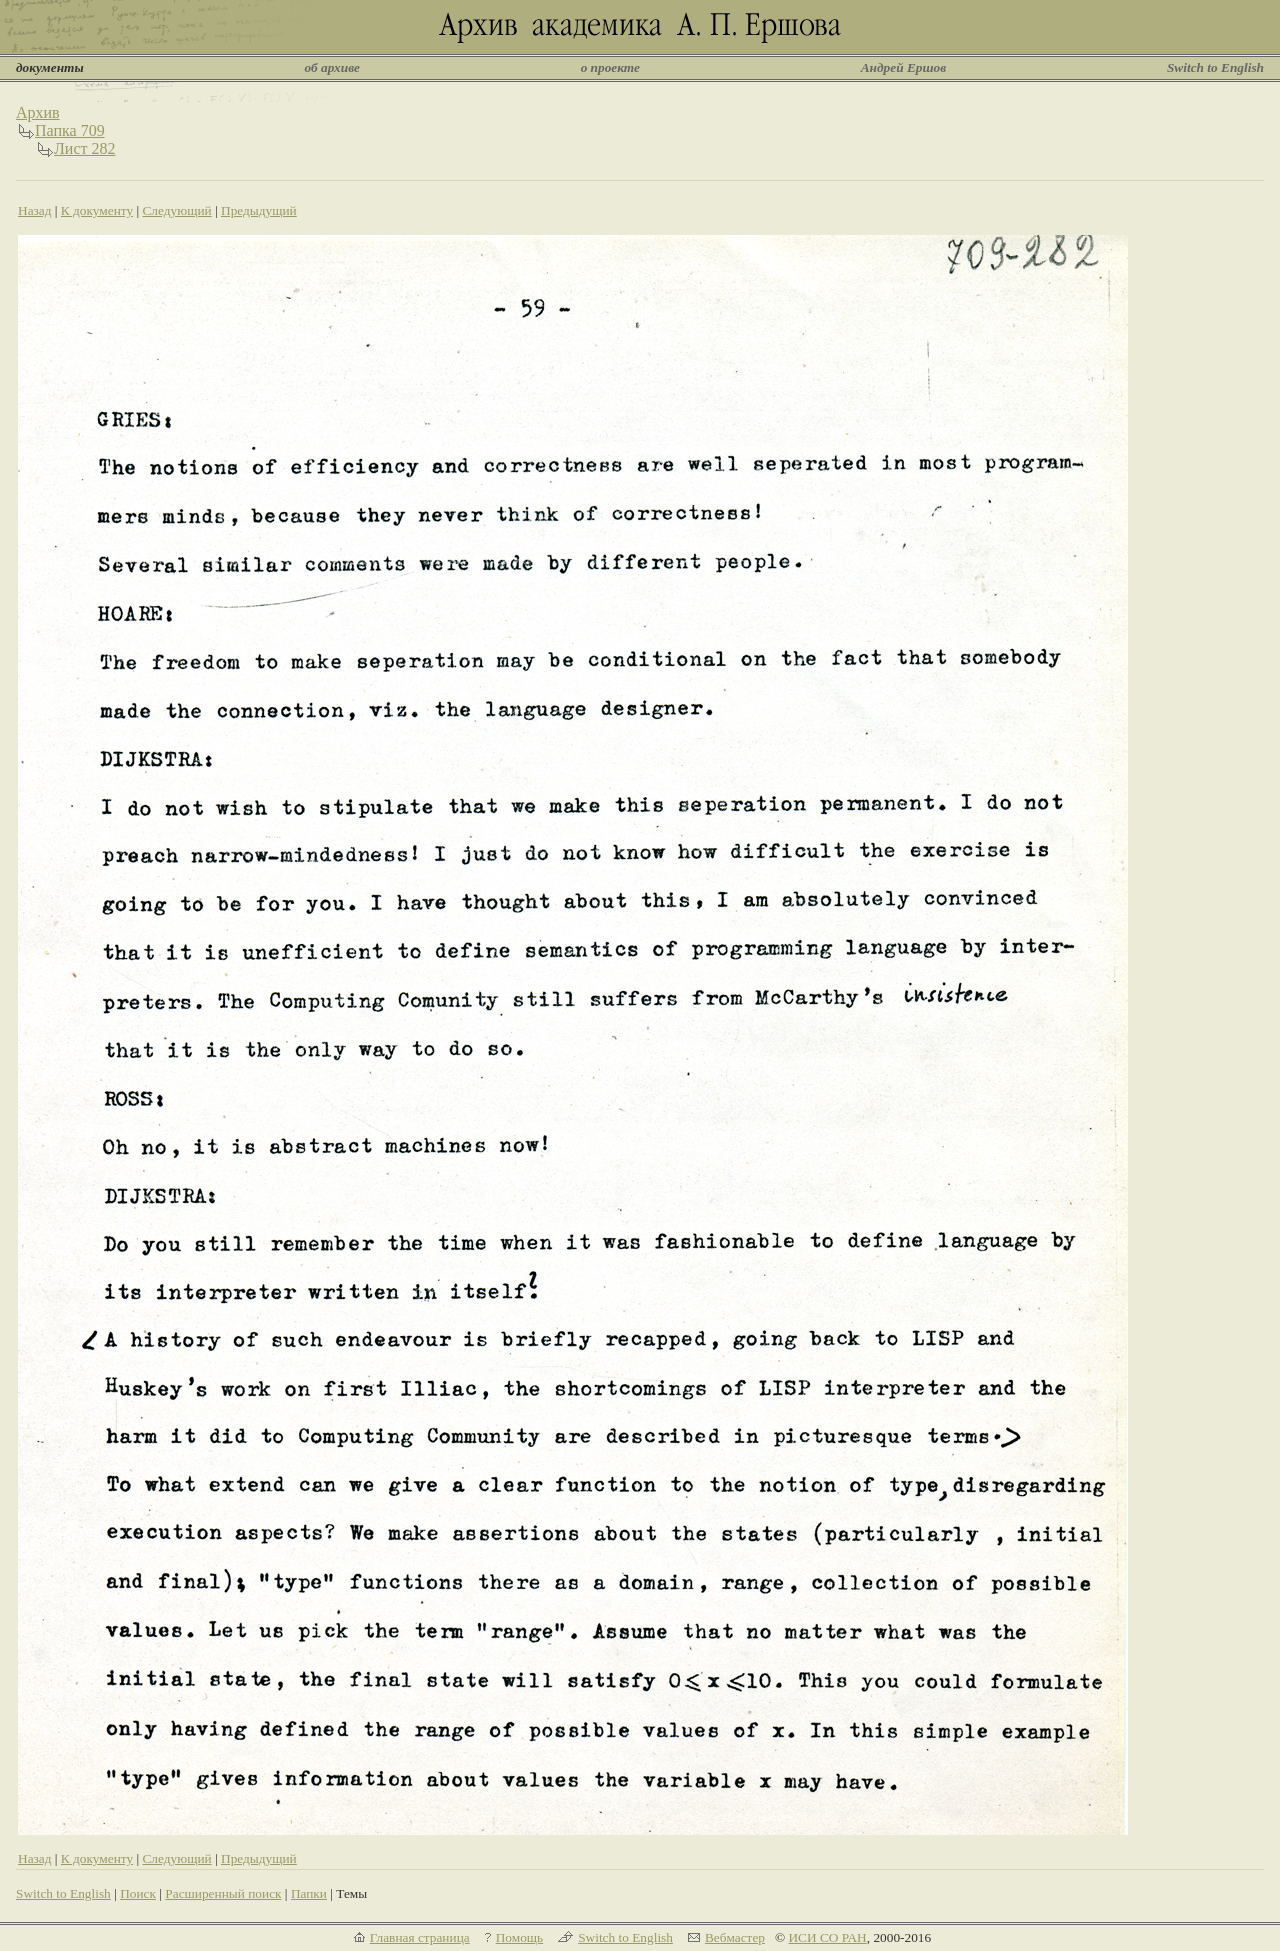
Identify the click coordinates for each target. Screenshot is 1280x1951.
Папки (309, 1893)
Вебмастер (735, 1937)
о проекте (610, 67)
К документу (97, 210)
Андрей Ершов (904, 67)
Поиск (138, 1893)
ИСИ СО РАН (827, 1937)
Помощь (519, 1937)
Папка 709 (70, 130)
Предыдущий (259, 210)
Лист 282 (85, 148)
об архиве (332, 67)
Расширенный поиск (223, 1893)
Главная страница (420, 1937)
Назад (35, 210)
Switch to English (1215, 67)
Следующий (176, 210)
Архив (38, 112)
